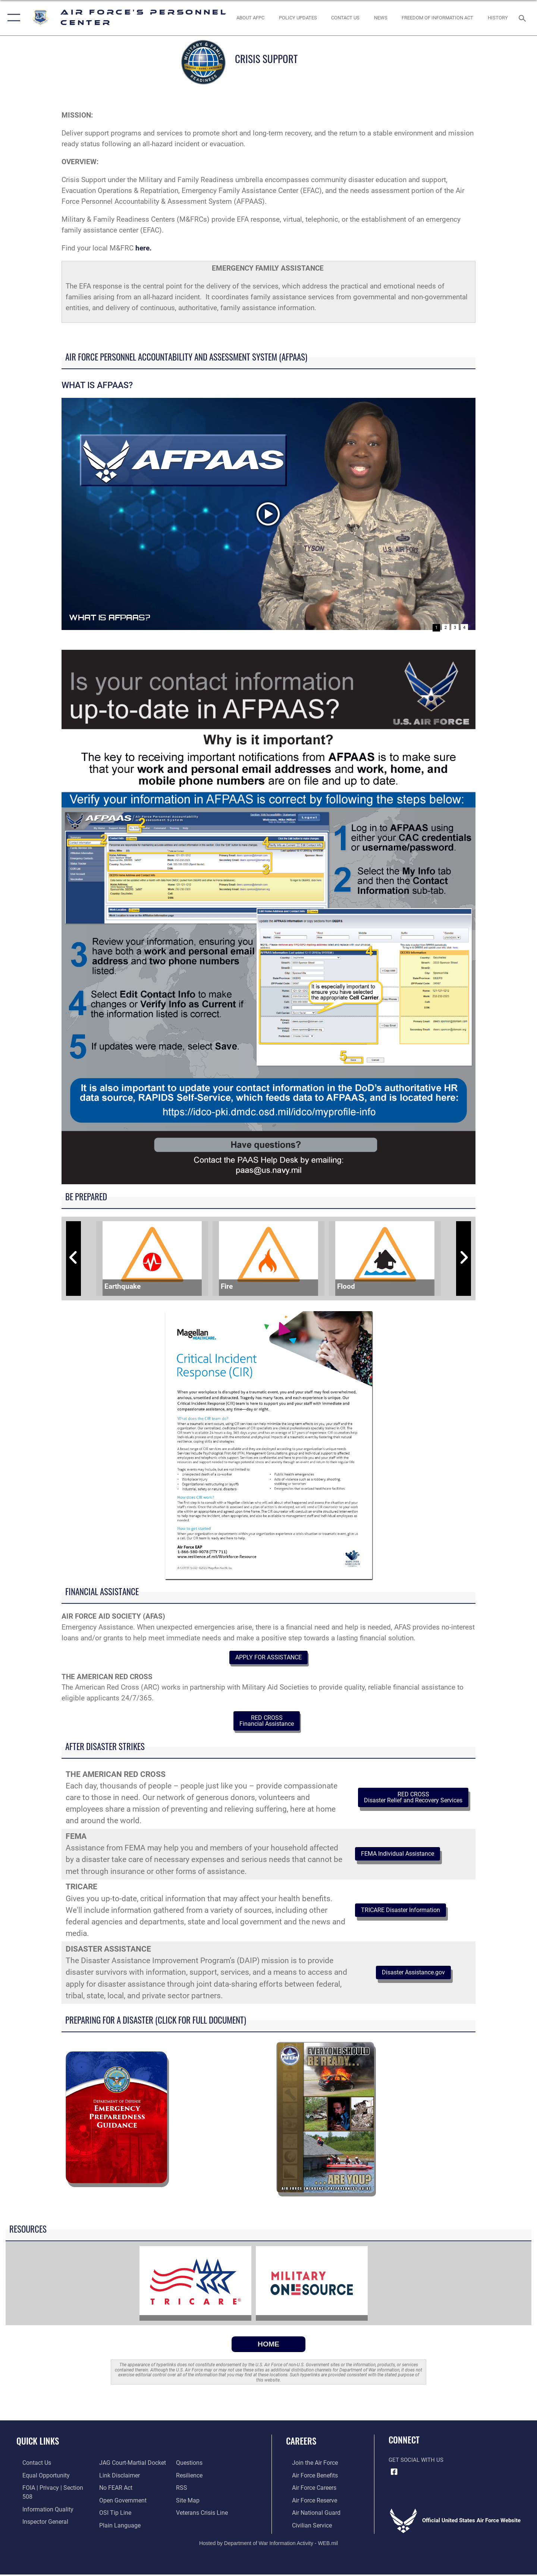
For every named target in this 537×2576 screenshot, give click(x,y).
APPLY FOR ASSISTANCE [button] (268, 1658)
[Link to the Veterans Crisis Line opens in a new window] (203, 2502)
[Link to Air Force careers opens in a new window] (308, 2490)
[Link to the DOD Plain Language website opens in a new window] (116, 2515)
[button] (12, 17)
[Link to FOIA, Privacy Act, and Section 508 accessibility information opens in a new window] (50, 2490)
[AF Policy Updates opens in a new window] (297, 18)
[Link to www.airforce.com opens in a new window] (308, 2466)
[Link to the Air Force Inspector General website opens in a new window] (38, 2515)
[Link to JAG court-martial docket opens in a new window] (48, 2527)
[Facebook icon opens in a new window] (394, 2475)
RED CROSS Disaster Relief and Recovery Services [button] (413, 1801)
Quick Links (37, 2444)
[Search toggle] (523, 17)
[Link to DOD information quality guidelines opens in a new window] (40, 2502)
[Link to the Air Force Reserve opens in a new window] (308, 2502)
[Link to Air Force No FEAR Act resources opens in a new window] (113, 2478)
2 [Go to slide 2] (446, 627)
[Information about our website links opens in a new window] (116, 2466)
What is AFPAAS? (129, 616)
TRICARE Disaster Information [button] (408, 1914)
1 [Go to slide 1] (436, 627)
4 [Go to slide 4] (464, 627)
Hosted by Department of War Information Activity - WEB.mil (268, 2545)
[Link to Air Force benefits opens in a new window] (308, 2478)
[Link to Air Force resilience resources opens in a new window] (191, 2466)
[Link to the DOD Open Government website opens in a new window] (119, 2490)
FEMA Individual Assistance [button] (405, 1857)
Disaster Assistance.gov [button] (413, 1976)
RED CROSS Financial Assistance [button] (266, 1723)
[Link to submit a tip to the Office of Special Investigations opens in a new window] (112, 2502)
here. (144, 248)
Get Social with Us (416, 2463)
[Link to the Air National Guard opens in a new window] (309, 2515)
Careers (301, 2444)
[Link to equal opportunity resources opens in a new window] (38, 2478)
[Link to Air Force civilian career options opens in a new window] (305, 2527)
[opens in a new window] (110, 2527)
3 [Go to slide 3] (455, 627)
